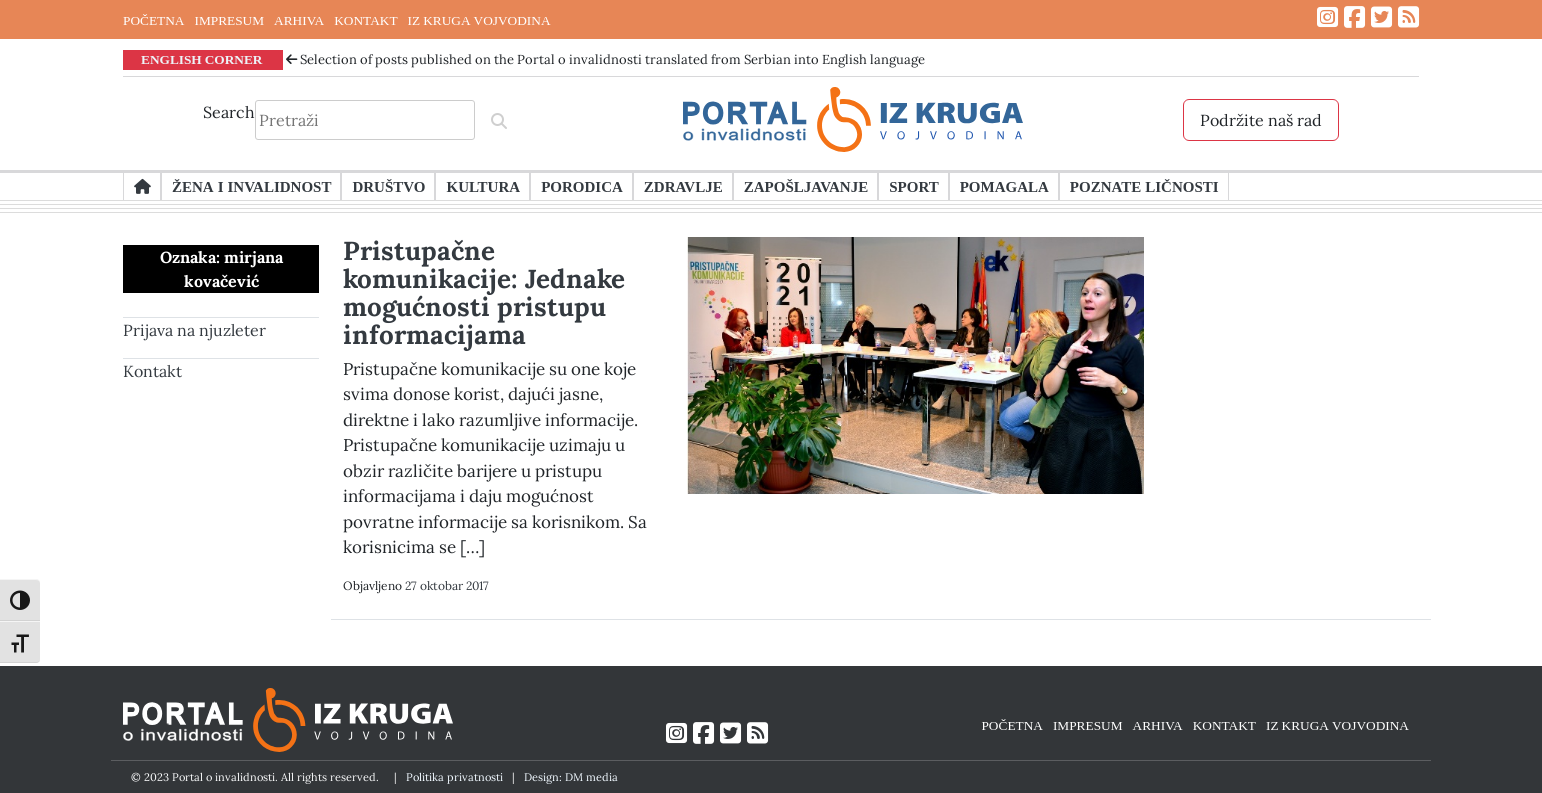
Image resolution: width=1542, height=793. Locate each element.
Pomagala (1004, 186)
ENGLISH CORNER (202, 59)
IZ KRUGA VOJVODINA (479, 20)
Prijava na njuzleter (194, 330)
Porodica (582, 186)
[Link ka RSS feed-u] (1408, 17)
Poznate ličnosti (1144, 186)
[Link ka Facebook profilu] (1354, 17)
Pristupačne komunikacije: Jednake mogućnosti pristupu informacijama (484, 292)
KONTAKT (365, 20)
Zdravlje (683, 186)
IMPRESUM (229, 20)
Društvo (388, 186)
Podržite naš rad (1261, 120)
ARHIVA (299, 20)
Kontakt (152, 371)
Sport (913, 186)
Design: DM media (571, 777)
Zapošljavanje (806, 186)
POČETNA (153, 20)
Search (229, 112)
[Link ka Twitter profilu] (1381, 17)
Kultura (483, 186)
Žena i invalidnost (251, 186)
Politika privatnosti (454, 777)
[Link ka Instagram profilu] (1327, 17)
